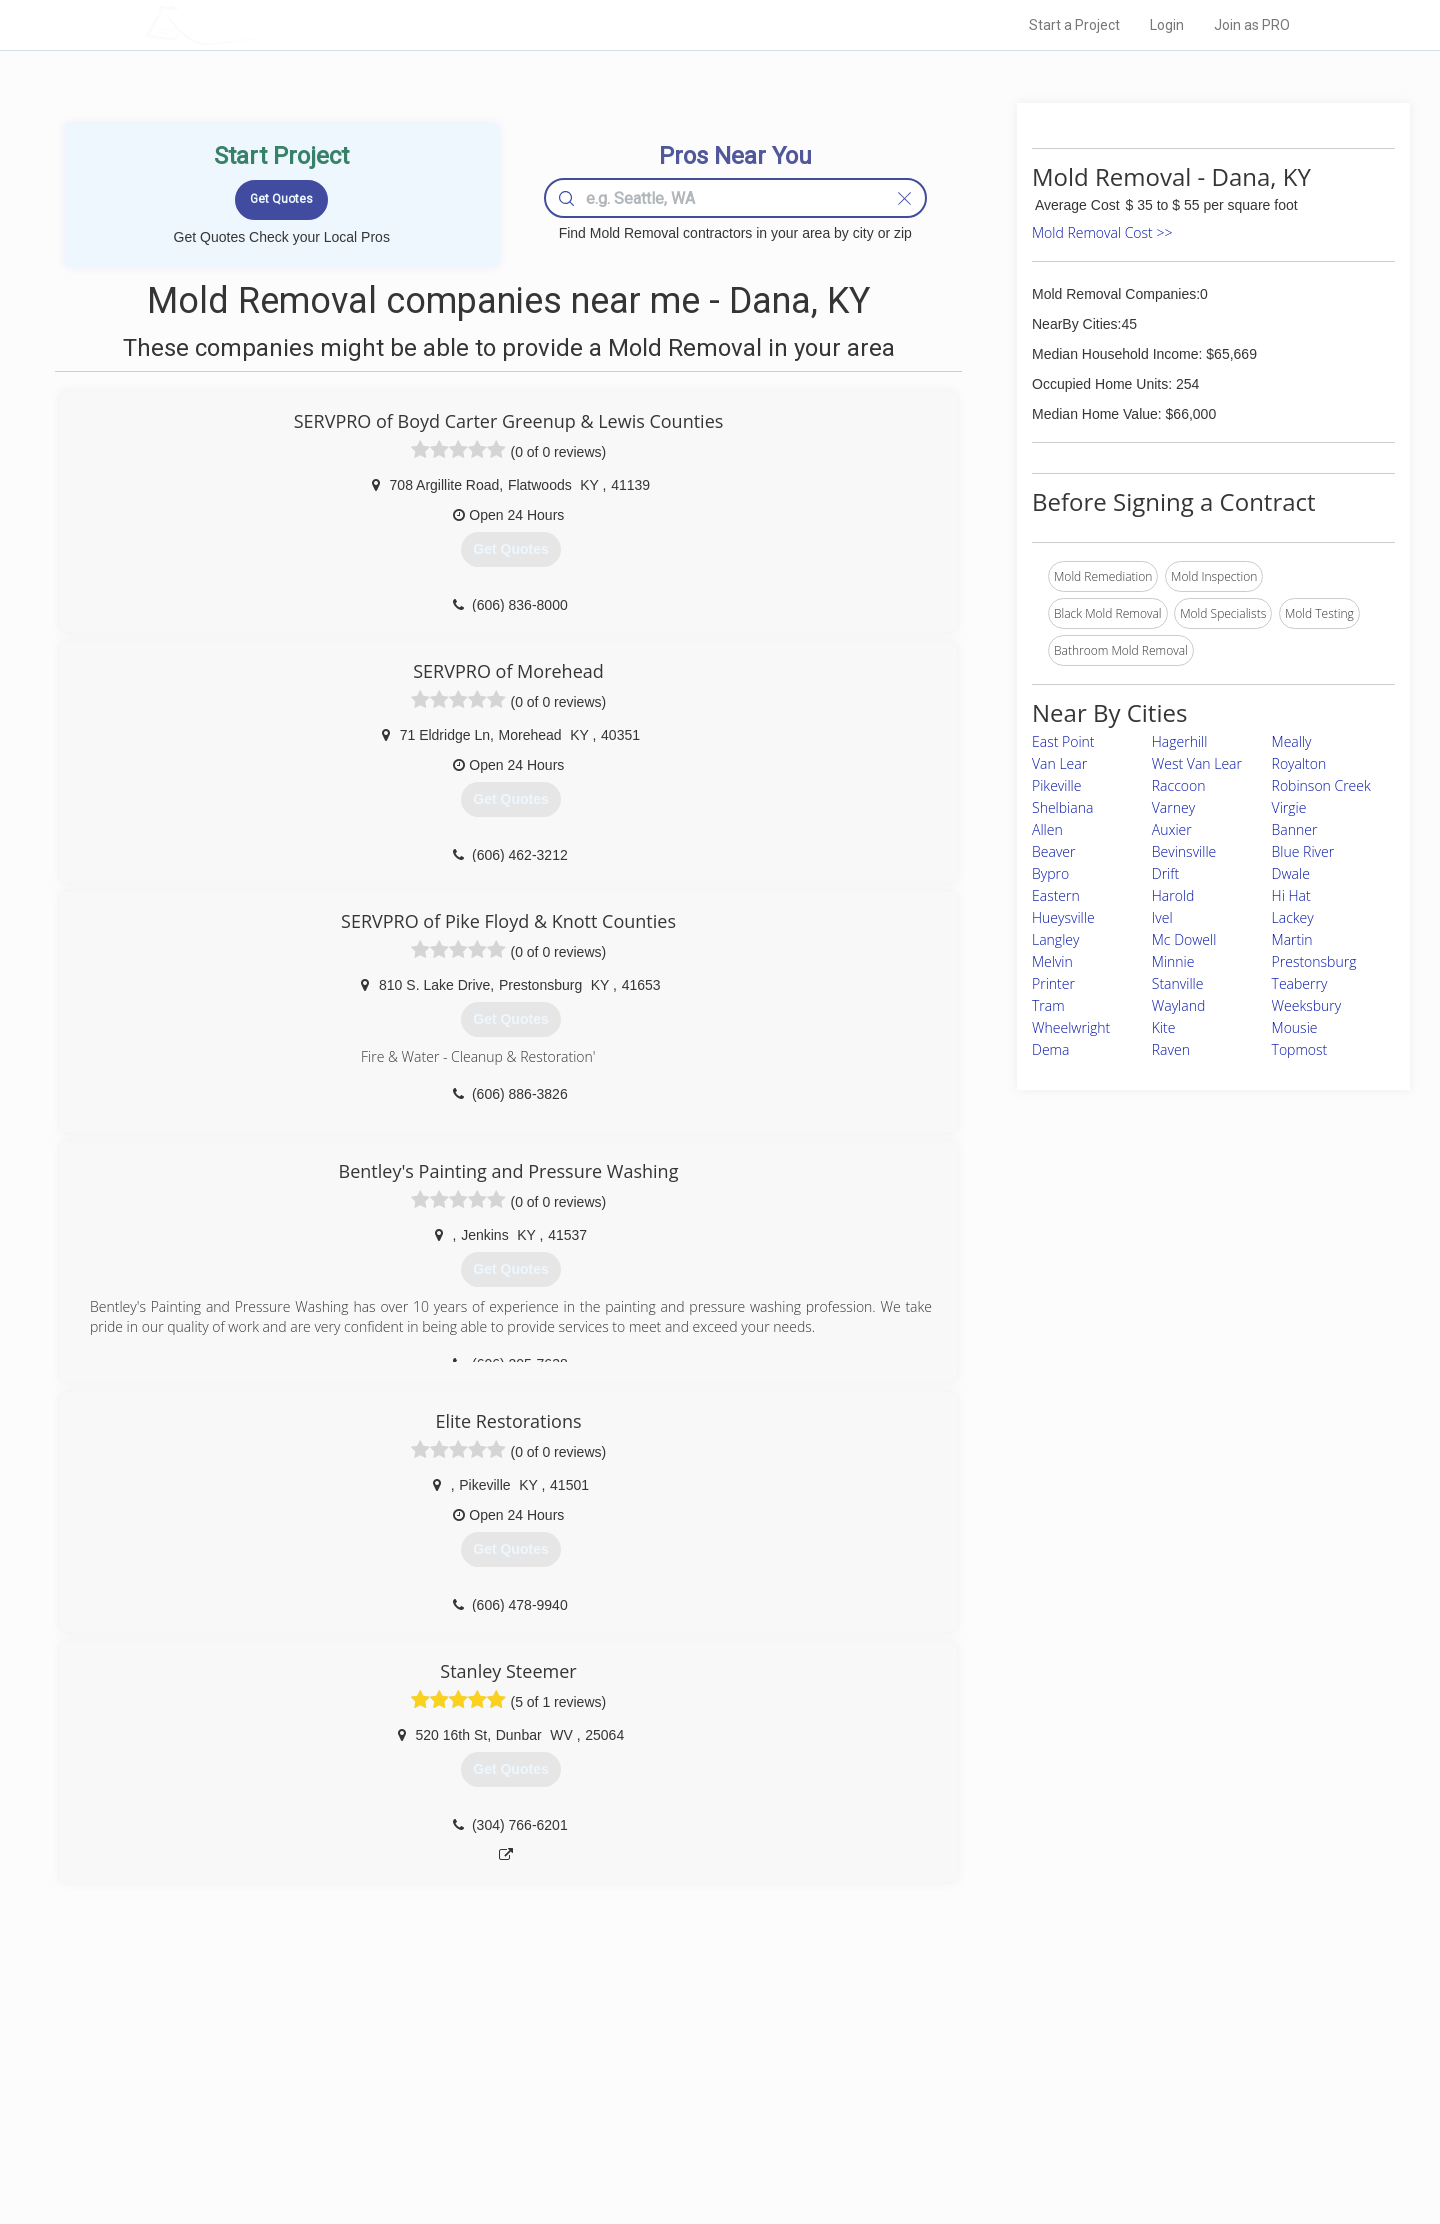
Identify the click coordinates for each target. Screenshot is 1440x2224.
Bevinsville (1184, 851)
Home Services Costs (399, 2055)
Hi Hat (1291, 895)
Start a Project (1074, 25)
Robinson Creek (1321, 785)
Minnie (1173, 961)
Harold (1173, 895)
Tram (1048, 1005)
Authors (973, 2100)
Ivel (1162, 917)
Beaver (1053, 851)
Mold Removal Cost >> (1102, 232)
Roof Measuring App (672, 2100)
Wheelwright (1071, 1027)
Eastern (1056, 895)
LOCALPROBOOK (261, 24)
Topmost (1300, 1049)
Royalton (1299, 763)
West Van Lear (1197, 763)
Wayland (1179, 1005)
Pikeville (1056, 785)
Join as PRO (1252, 25)
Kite (1164, 1027)
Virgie (1289, 807)
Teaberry (1300, 983)
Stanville (1178, 983)
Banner (1295, 829)
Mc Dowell (1184, 939)
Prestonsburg (1314, 961)
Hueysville (1063, 917)
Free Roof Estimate (392, 2123)
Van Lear (1059, 763)
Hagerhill (1180, 741)
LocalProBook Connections (1026, 2123)
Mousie (1295, 1027)
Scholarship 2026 (999, 2055)
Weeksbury (1307, 1005)
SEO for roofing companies (1024, 2145)
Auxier (1172, 829)
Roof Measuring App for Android (704, 2145)
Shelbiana (1062, 807)
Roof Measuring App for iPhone (702, 2123)
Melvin (1052, 961)
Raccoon (1179, 785)
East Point (1063, 741)
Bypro (1050, 873)
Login (1167, 25)
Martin (1292, 939)
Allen (1047, 829)
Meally (1292, 741)
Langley (1055, 939)
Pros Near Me (376, 2078)
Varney (1173, 807)
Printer (1053, 983)
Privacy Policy (989, 2078)
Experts (637, 2078)
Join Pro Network (663, 2055)
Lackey (1293, 917)
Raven (1171, 1049)
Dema (1050, 1049)
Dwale (1291, 873)
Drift (1165, 873)
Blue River (1303, 851)
